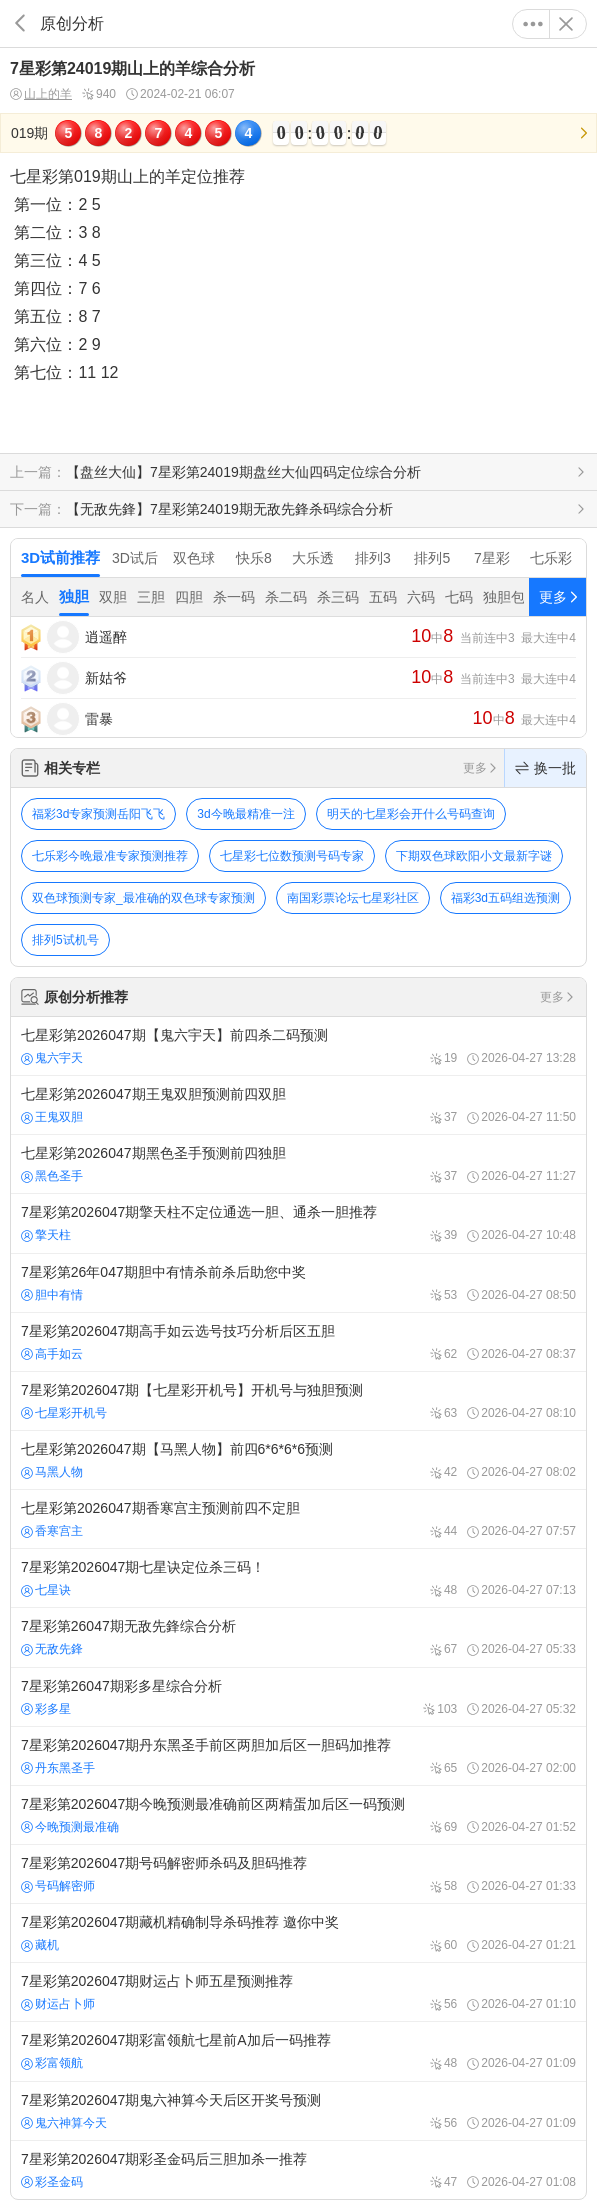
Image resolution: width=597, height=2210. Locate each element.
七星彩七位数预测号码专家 (292, 856)
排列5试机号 (65, 940)
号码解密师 (58, 1886)
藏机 (40, 1945)
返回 (20, 23)
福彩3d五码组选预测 (505, 898)
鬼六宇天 (52, 1058)
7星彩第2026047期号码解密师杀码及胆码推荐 (298, 1874)
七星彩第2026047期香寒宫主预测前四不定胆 (298, 1519)
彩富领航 (52, 2063)
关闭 (566, 24)
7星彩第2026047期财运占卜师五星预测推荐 (298, 1992)
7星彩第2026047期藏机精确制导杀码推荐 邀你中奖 (298, 1933)
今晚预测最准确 (70, 1827)
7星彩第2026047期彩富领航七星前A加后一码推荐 (298, 2051)
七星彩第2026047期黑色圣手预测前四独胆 (298, 1164)
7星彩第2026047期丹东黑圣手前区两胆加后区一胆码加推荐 (298, 1756)
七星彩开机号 (64, 1413)
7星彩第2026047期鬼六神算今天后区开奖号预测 (298, 2111)
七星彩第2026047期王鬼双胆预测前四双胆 (298, 1105)
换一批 (545, 768)
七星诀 (46, 1590)
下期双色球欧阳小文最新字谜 (474, 856)
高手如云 (52, 1354)
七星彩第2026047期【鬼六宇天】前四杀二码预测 (298, 1046)
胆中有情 (52, 1295)
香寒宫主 (52, 1531)
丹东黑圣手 (58, 1768)
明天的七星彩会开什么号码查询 (411, 814)
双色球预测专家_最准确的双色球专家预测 (143, 898)
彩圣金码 (52, 2182)
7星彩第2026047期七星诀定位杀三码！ (298, 1578)
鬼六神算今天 (64, 2123)
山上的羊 (41, 94)
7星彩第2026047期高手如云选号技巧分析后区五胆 (298, 1342)
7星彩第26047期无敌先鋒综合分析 (298, 1637)
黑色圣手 (52, 1176)
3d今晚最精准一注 (245, 814)
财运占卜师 (58, 2004)
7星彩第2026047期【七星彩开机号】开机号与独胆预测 (298, 1401)
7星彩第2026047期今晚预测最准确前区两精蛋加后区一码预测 (298, 1815)
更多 (533, 24)
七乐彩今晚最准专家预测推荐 (110, 856)
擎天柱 (46, 1235)
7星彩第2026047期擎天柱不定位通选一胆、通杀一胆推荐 (298, 1223)
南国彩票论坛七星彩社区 (353, 898)
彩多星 (46, 1709)
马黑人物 (52, 1472)
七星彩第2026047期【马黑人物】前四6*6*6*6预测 (298, 1460)
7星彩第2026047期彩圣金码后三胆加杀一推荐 (298, 2170)
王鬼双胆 (52, 1117)
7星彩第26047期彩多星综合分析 (298, 1697)
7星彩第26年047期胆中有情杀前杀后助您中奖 (298, 1283)
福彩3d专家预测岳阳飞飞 (98, 814)
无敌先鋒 (52, 1649)
